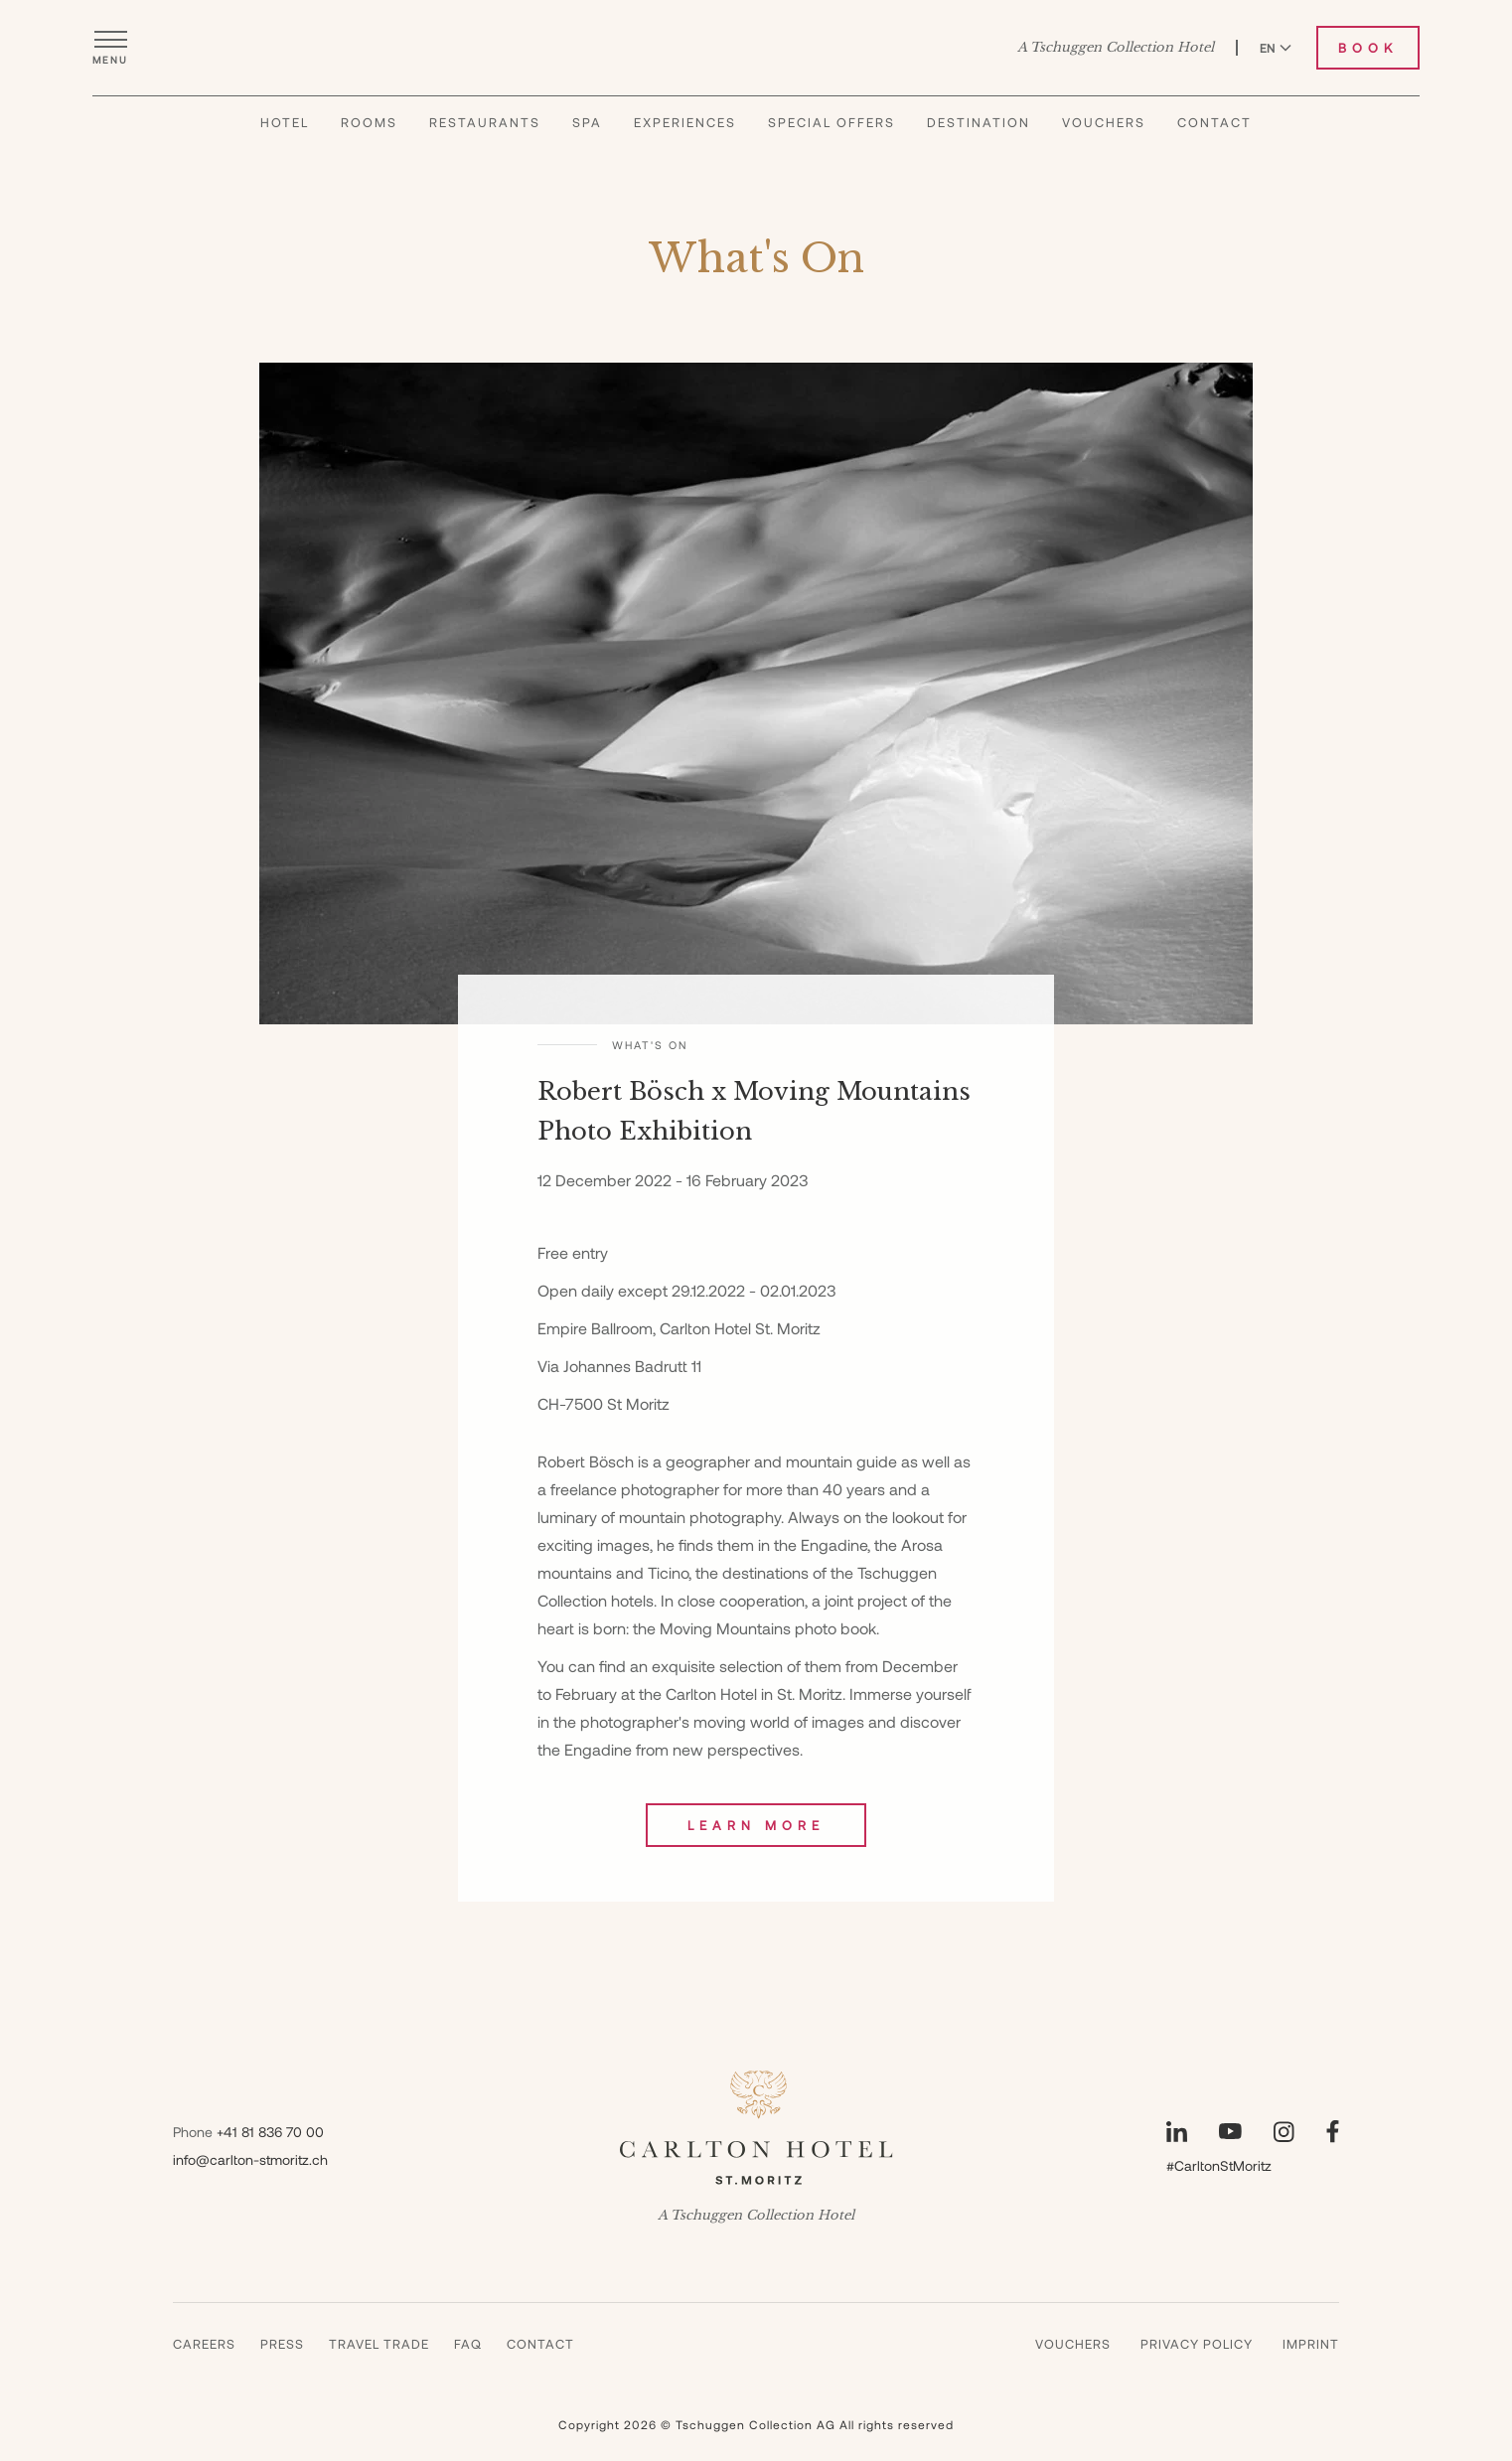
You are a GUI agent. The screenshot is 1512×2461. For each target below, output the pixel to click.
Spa (587, 146)
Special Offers (831, 146)
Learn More (756, 1825)
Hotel (284, 146)
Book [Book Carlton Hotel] (1368, 59)
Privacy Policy (1196, 2344)
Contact (1214, 146)
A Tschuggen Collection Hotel (1115, 59)
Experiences (685, 146)
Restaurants (484, 146)
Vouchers (1103, 146)
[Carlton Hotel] (756, 58)
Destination (978, 146)
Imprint (1311, 2344)
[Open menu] (110, 59)
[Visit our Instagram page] (1284, 2131)
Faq (468, 2344)
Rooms (369, 146)
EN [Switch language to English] (1275, 59)
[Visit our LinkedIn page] (1176, 2131)
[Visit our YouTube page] (1230, 2131)
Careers (204, 2344)
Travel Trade (379, 2344)
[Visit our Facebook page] (1332, 2131)
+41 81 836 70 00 (270, 2131)
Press (282, 2344)
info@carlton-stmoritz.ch (250, 2159)
